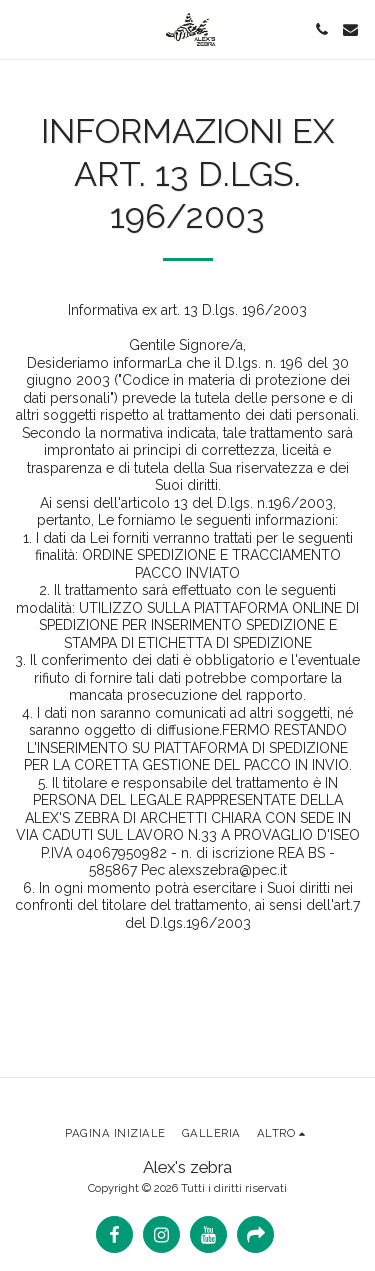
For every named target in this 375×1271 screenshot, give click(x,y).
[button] (22, 29)
